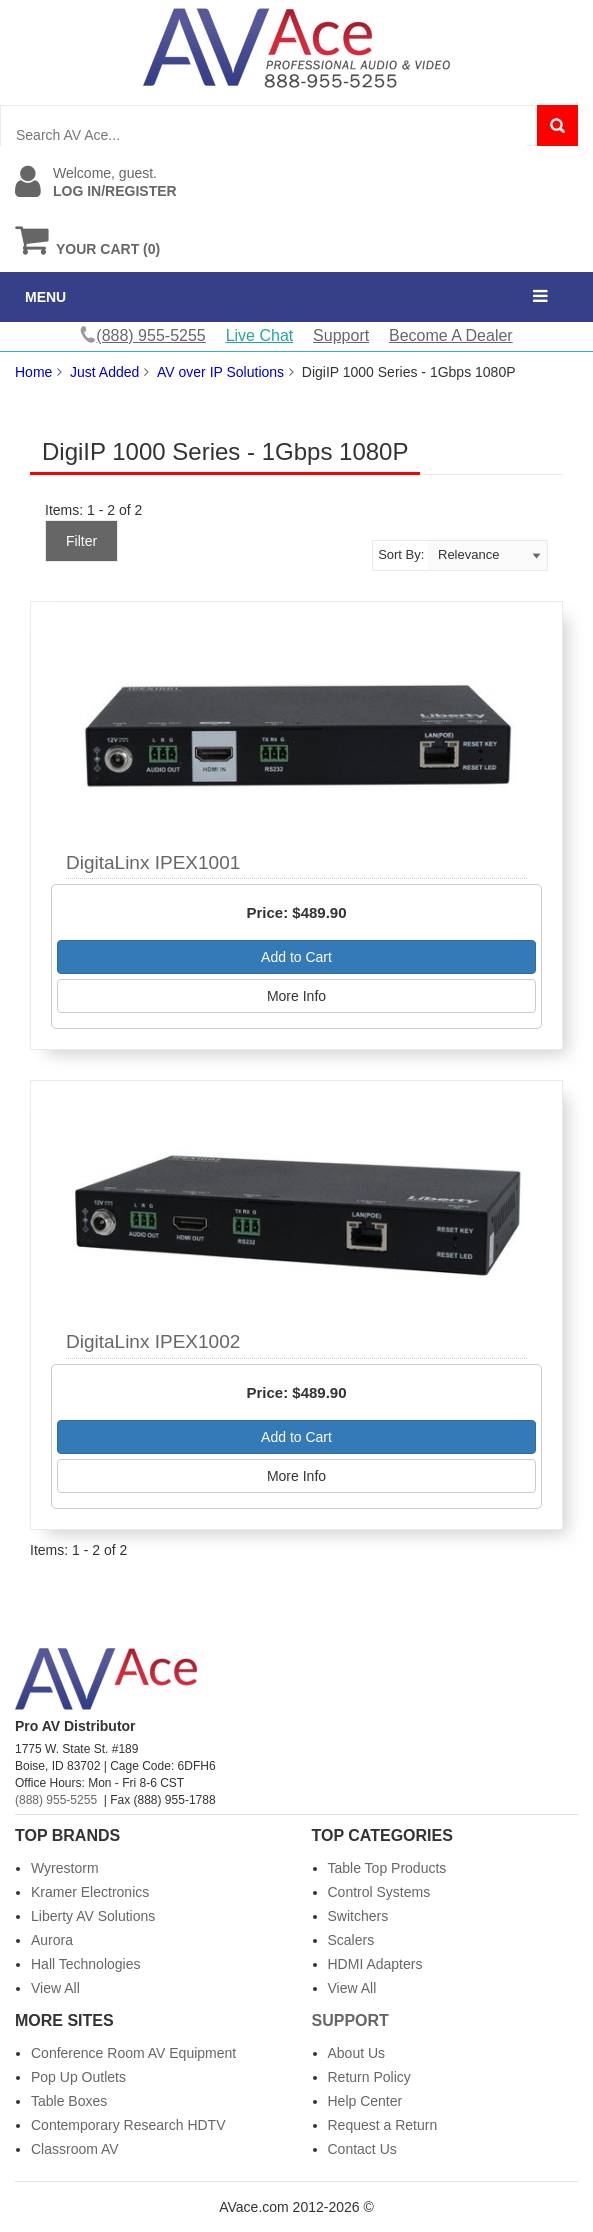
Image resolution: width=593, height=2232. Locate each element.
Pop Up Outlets (78, 2077)
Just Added (104, 372)
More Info (296, 996)
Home (33, 372)
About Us (357, 2053)
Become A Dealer (451, 335)
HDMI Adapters (375, 1964)
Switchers (358, 1916)
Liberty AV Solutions (93, 1916)
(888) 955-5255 (56, 1800)
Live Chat (260, 335)
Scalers (351, 1940)
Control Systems (379, 1892)
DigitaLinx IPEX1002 (153, 1341)
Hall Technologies (85, 1964)
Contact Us (362, 2149)
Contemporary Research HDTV (128, 2125)
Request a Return (383, 2125)
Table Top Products (387, 1868)
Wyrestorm (65, 1868)
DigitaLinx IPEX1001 (153, 862)
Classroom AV (75, 2149)
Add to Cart (296, 957)
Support (341, 335)
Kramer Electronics (90, 1892)
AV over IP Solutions (220, 372)
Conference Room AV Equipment (133, 2053)
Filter (81, 541)
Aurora (52, 1940)
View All (55, 1988)
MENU (45, 297)
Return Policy (369, 2077)
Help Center (365, 2101)
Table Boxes (69, 2101)
